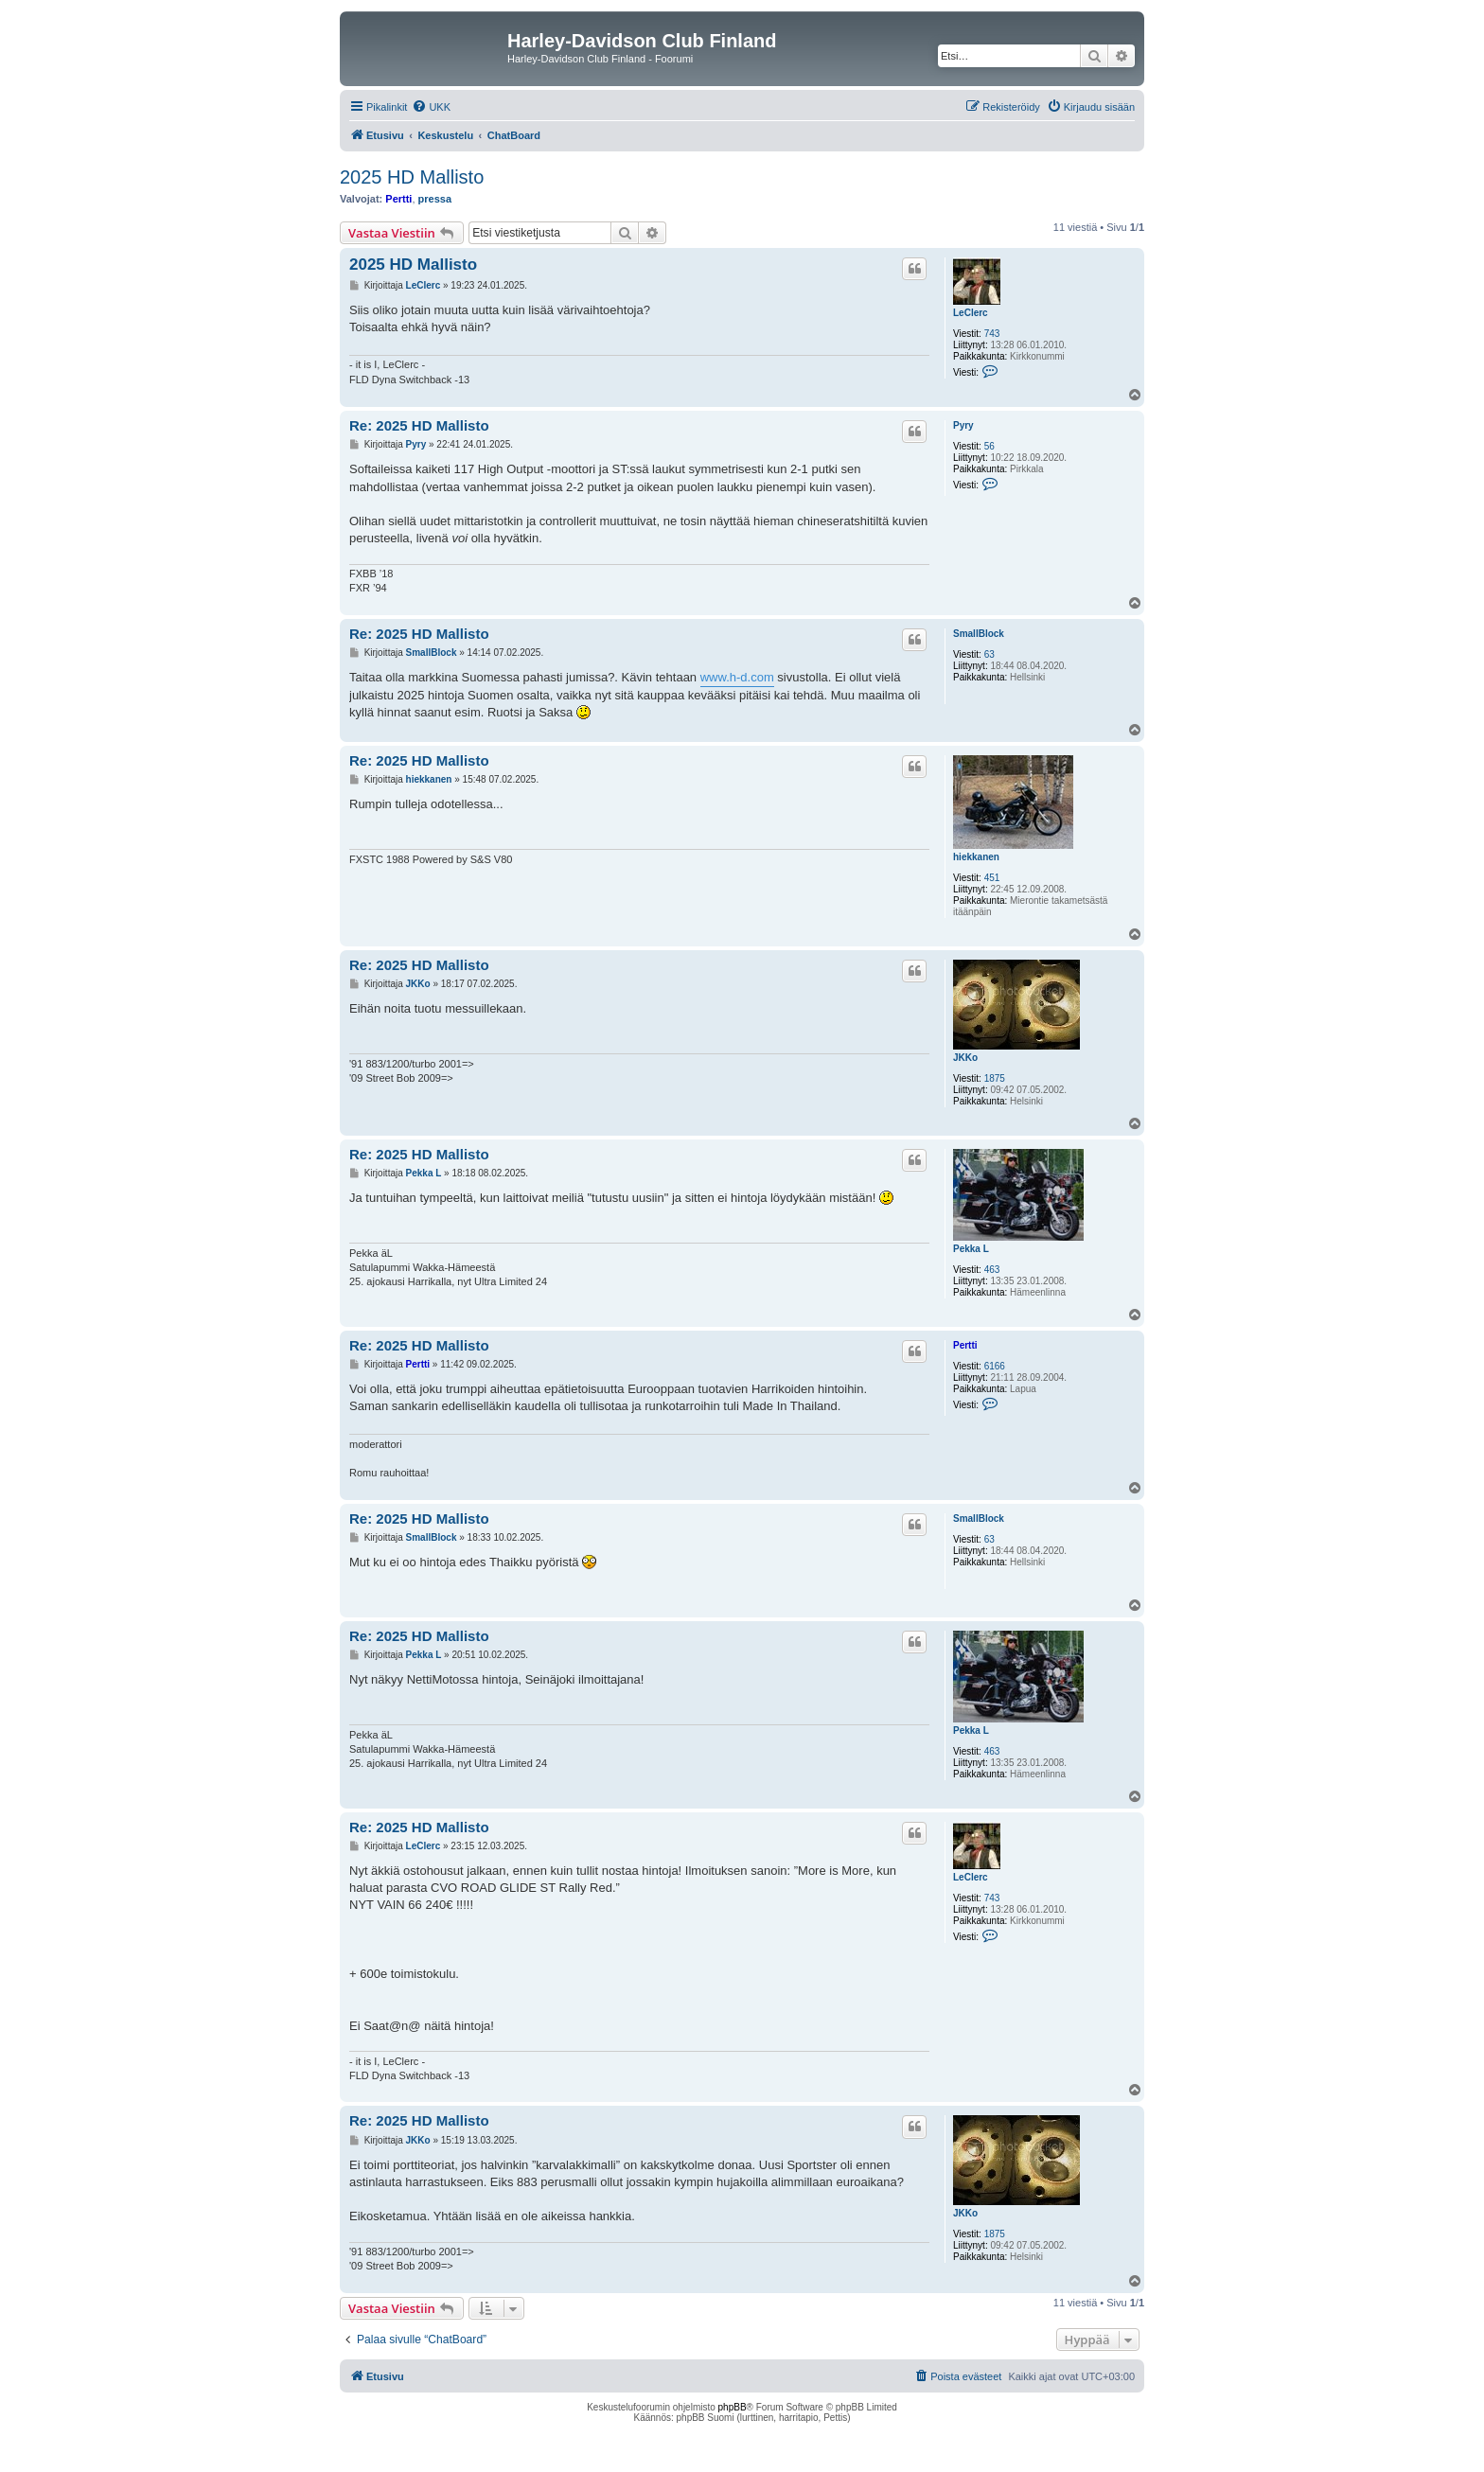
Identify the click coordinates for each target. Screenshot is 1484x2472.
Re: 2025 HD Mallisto (419, 425)
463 (992, 1269)
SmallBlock (978, 633)
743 (992, 333)
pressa (434, 198)
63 (989, 654)
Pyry (963, 425)
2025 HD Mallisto (412, 177)
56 (989, 446)
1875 (994, 1078)
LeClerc (970, 313)
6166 (994, 1366)
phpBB (732, 2407)
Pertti (398, 198)
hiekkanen (976, 857)
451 (992, 878)
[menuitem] (431, 107)
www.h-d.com (737, 677)
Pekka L (971, 1249)
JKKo (965, 1057)
